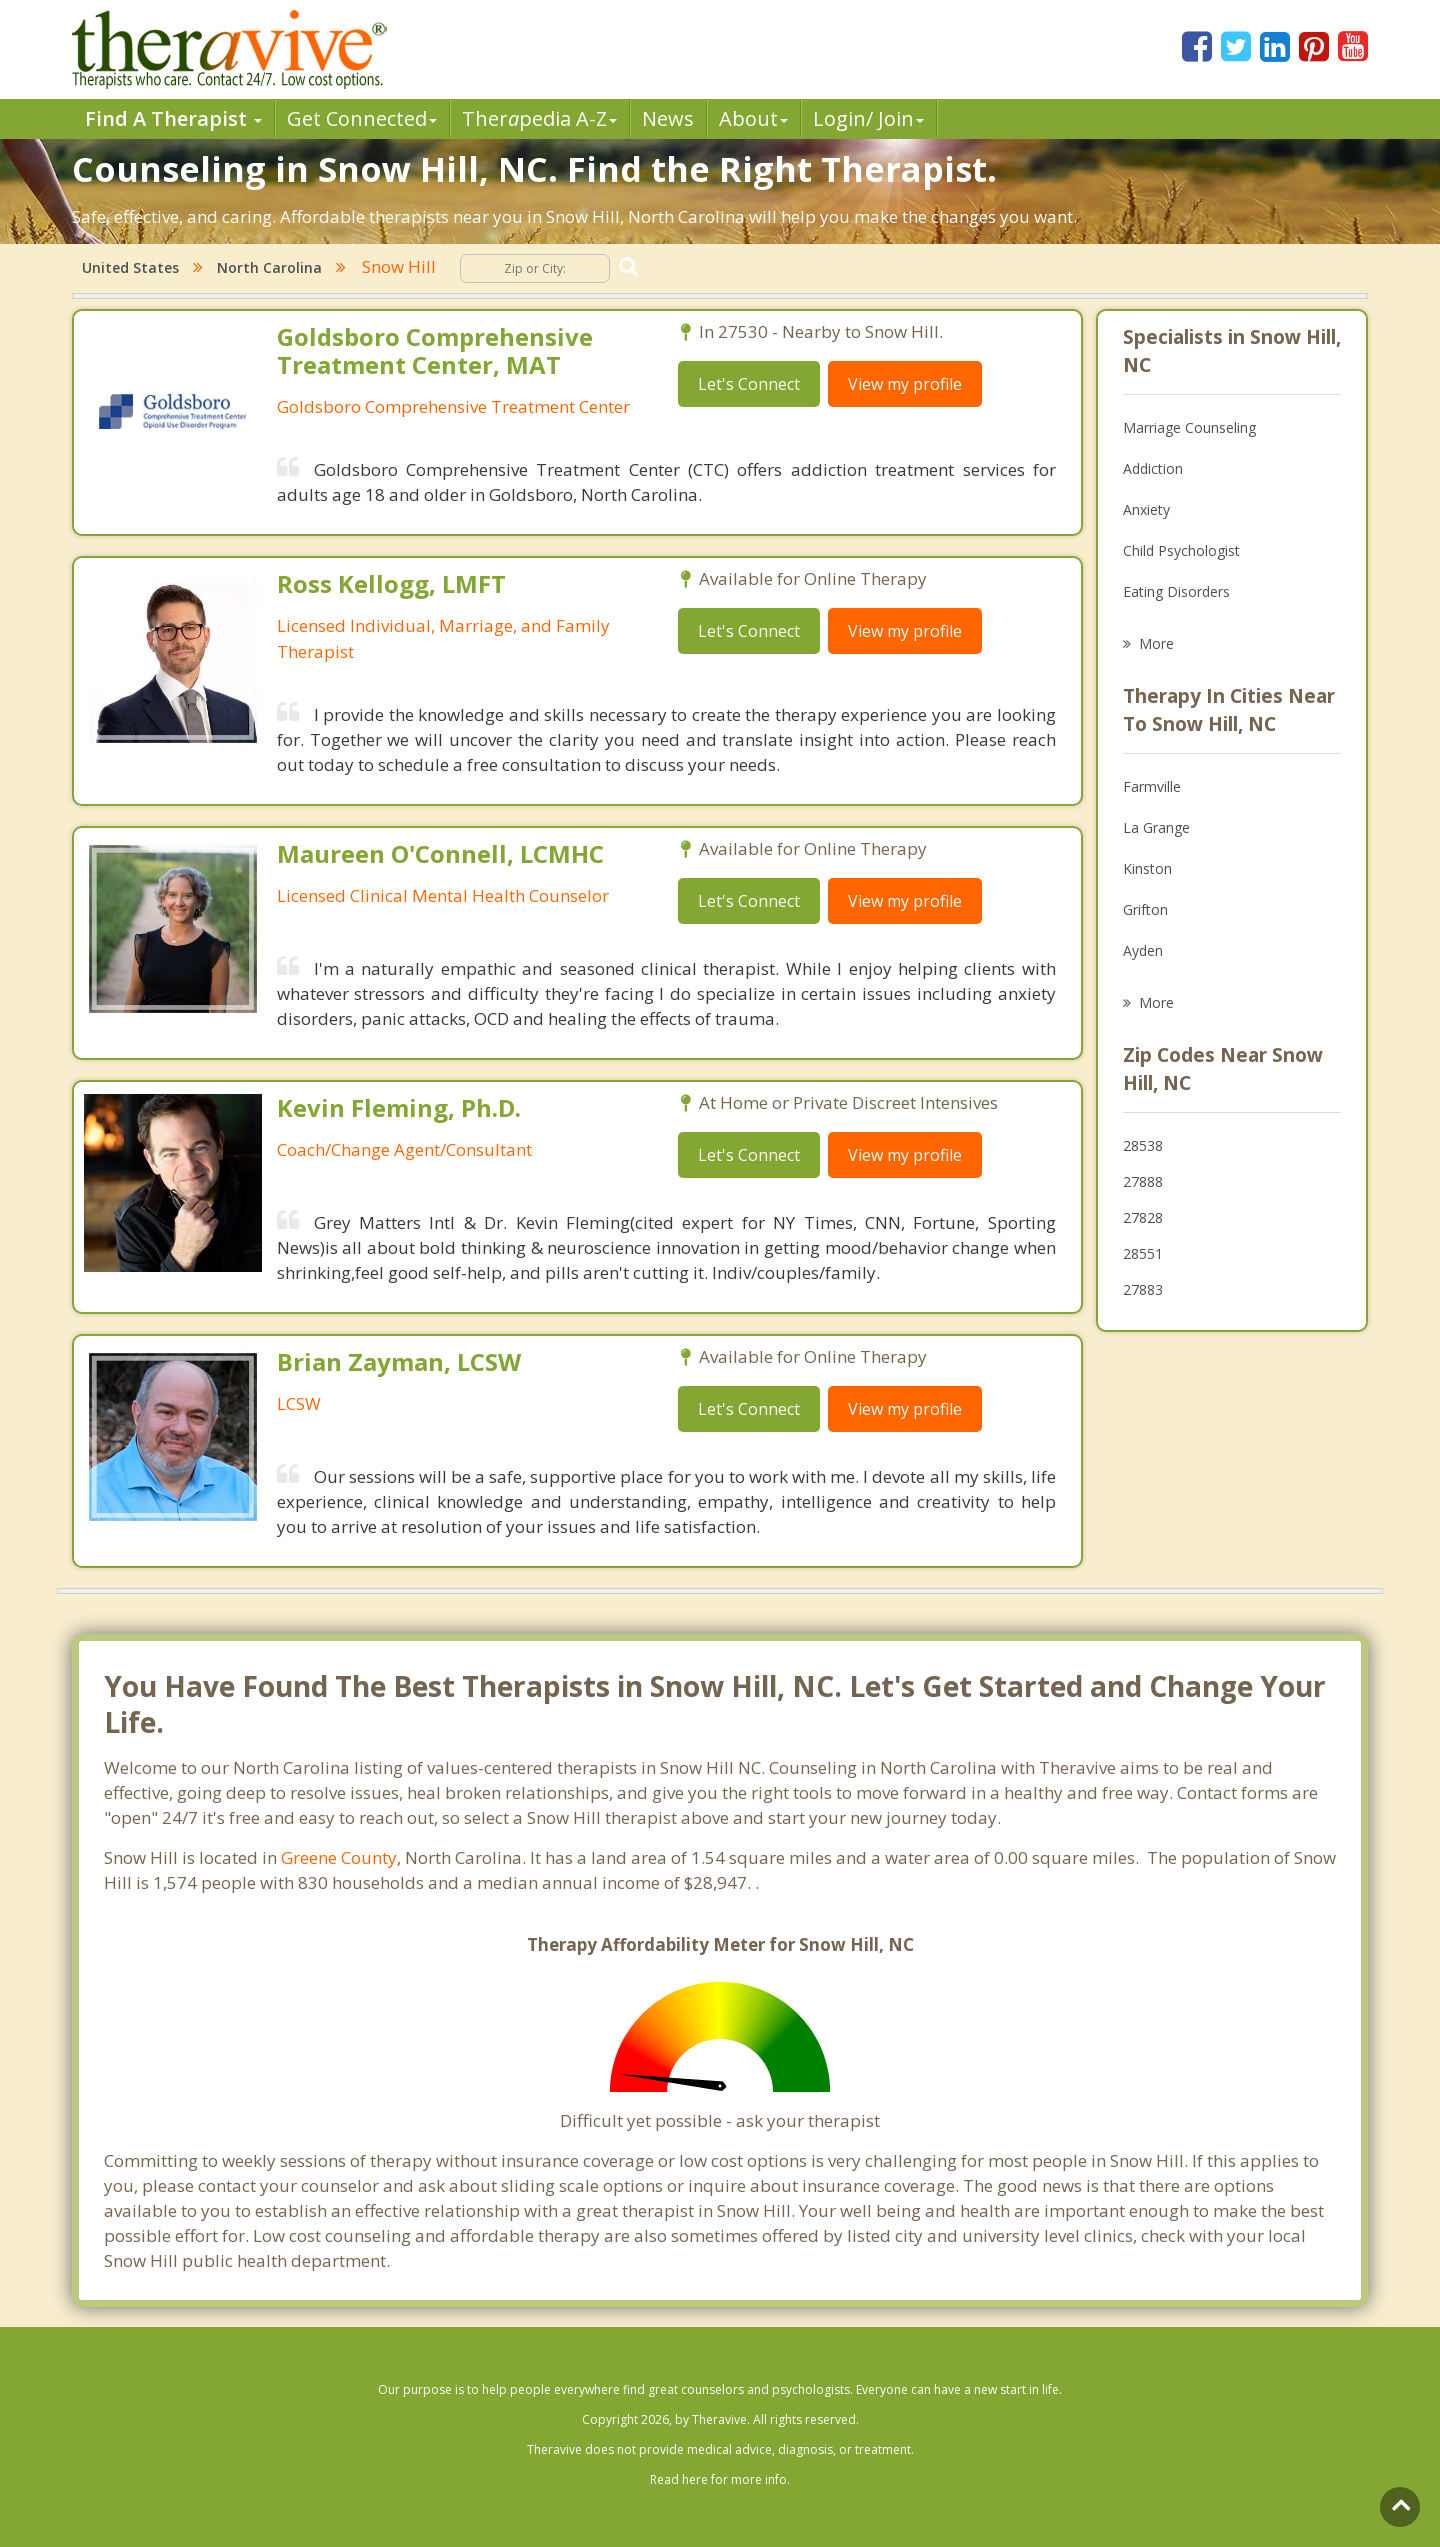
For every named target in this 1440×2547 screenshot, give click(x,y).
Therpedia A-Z (539, 118)
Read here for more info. (720, 2479)
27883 (1143, 1289)
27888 (1143, 1181)
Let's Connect (749, 384)
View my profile (905, 384)
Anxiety (1146, 509)
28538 (1143, 1145)
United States (130, 267)
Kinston (1147, 868)
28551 (1143, 1253)
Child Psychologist (1181, 550)
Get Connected (362, 118)
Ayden (1143, 950)
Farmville (1152, 786)
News (668, 118)
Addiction (1153, 468)
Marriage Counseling (1189, 427)
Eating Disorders (1176, 591)
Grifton (1145, 909)
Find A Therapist (173, 118)
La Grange (1156, 827)
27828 (1143, 1217)
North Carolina (269, 267)
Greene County (339, 1857)
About (753, 118)
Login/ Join (868, 118)
